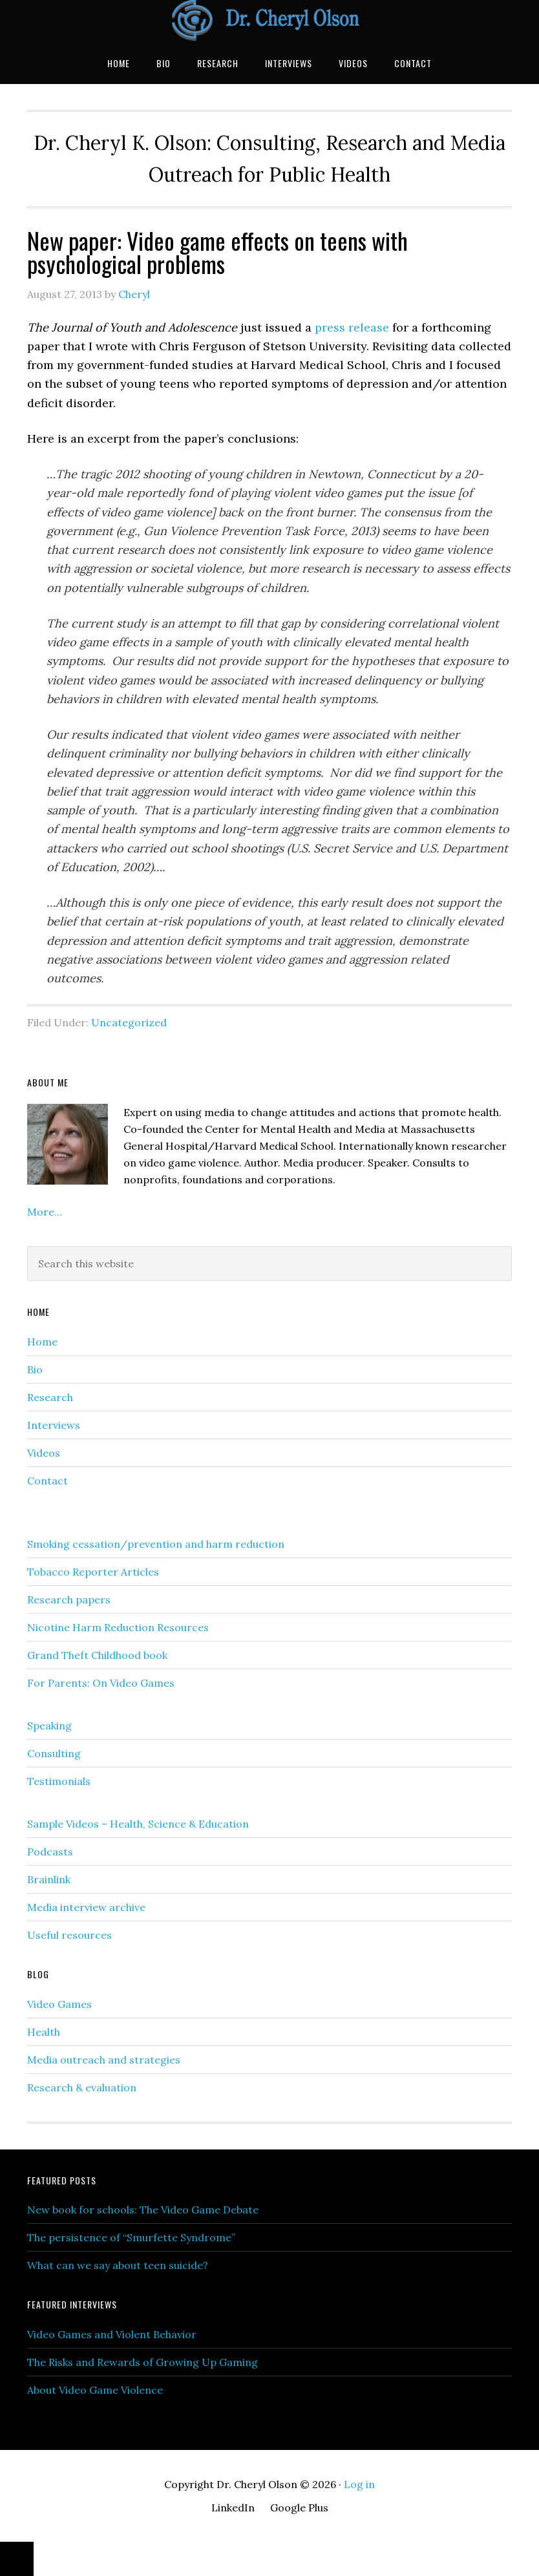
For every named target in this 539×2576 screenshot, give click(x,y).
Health (43, 2031)
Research (50, 1397)
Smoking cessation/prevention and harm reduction (155, 1543)
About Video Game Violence (95, 2389)
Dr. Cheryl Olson (269, 21)
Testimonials (58, 1781)
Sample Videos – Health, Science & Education (138, 1823)
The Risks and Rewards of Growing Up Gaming (142, 2362)
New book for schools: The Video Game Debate (143, 2209)
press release (352, 327)
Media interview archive (86, 1907)
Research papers (69, 1599)
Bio (35, 1369)
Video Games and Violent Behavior (111, 2334)
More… (44, 1211)
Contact (47, 1480)
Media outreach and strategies (103, 2059)
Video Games (59, 2004)
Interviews (53, 1425)
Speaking (49, 1725)
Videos (43, 1452)
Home (42, 1341)
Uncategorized (129, 1022)
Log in (359, 2484)
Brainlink (48, 1879)
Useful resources (69, 1934)
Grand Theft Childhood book (97, 1655)
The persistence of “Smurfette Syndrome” (131, 2237)
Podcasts (50, 1851)
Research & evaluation (81, 2087)
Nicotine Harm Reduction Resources (118, 1627)
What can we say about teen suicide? (117, 2265)
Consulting (54, 1753)
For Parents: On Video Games (100, 1682)
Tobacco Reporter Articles (93, 1571)
